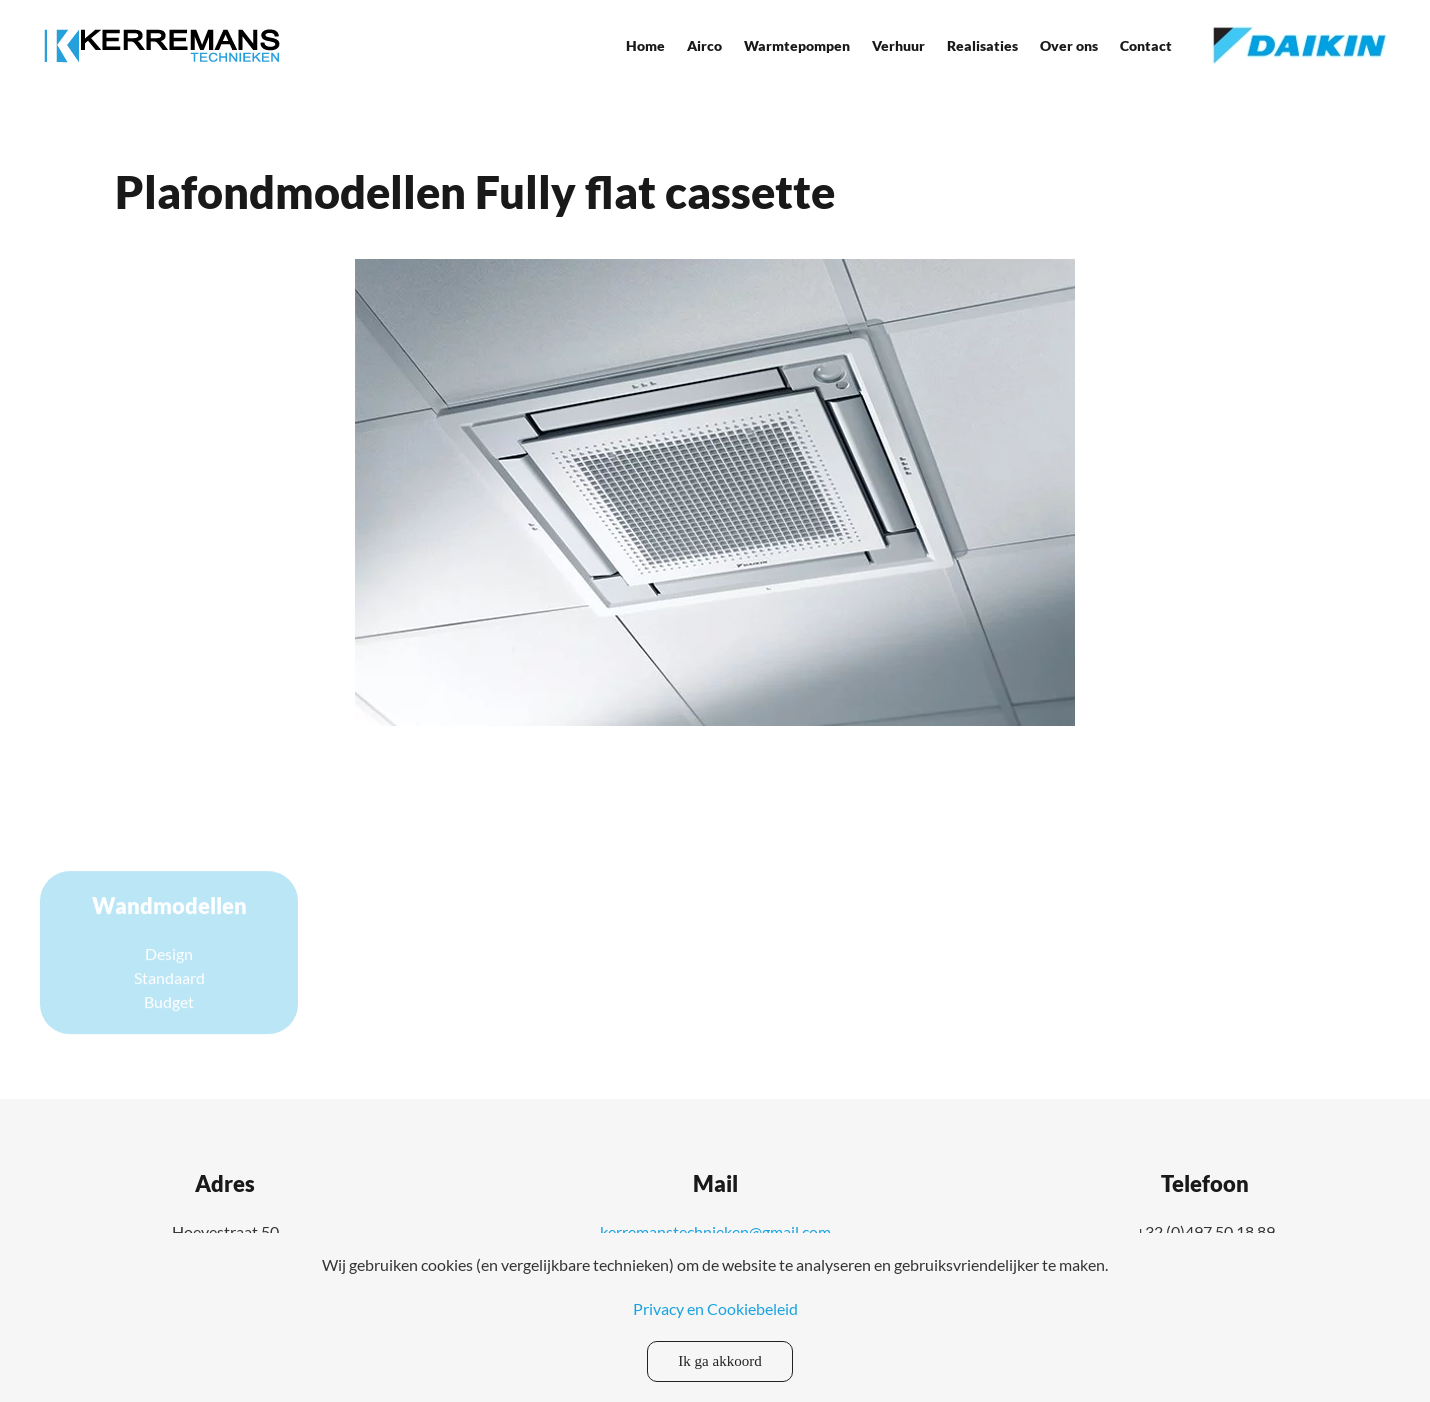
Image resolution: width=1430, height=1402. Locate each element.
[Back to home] (162, 45)
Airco (704, 45)
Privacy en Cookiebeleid (715, 1308)
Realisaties (982, 45)
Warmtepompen (797, 45)
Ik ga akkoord (719, 1361)
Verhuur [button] (898, 45)
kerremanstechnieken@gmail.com (715, 1231)
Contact (1146, 45)
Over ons (1069, 45)
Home (645, 45)
